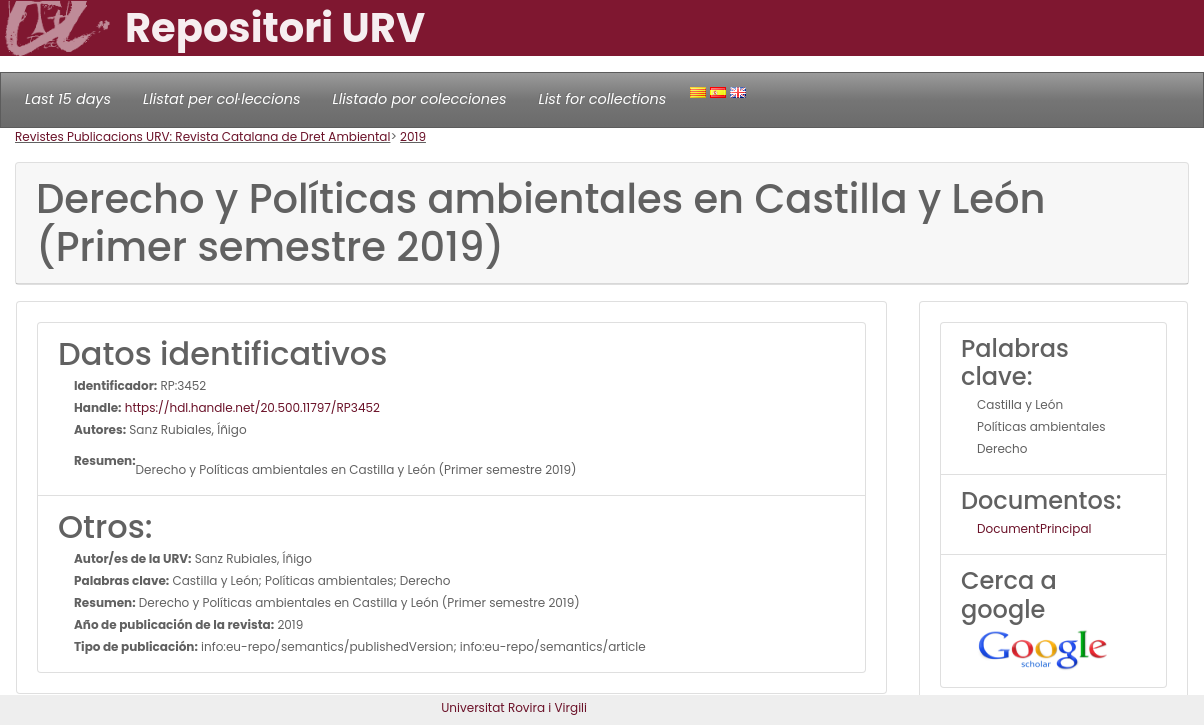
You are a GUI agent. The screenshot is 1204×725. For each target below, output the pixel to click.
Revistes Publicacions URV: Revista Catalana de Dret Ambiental (202, 136)
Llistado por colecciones (420, 99)
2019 (413, 136)
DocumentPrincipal (1034, 528)
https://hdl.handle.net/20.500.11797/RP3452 (251, 407)
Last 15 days (68, 99)
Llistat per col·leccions (222, 99)
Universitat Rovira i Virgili (514, 707)
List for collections (602, 99)
